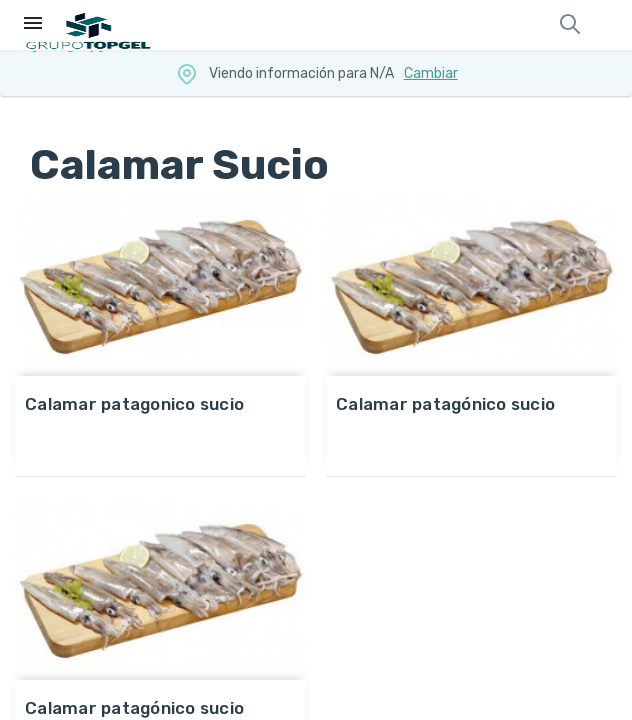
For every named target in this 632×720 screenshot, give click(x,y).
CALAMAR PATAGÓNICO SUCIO (445, 404)
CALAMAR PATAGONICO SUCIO (134, 404)
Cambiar (431, 73)
